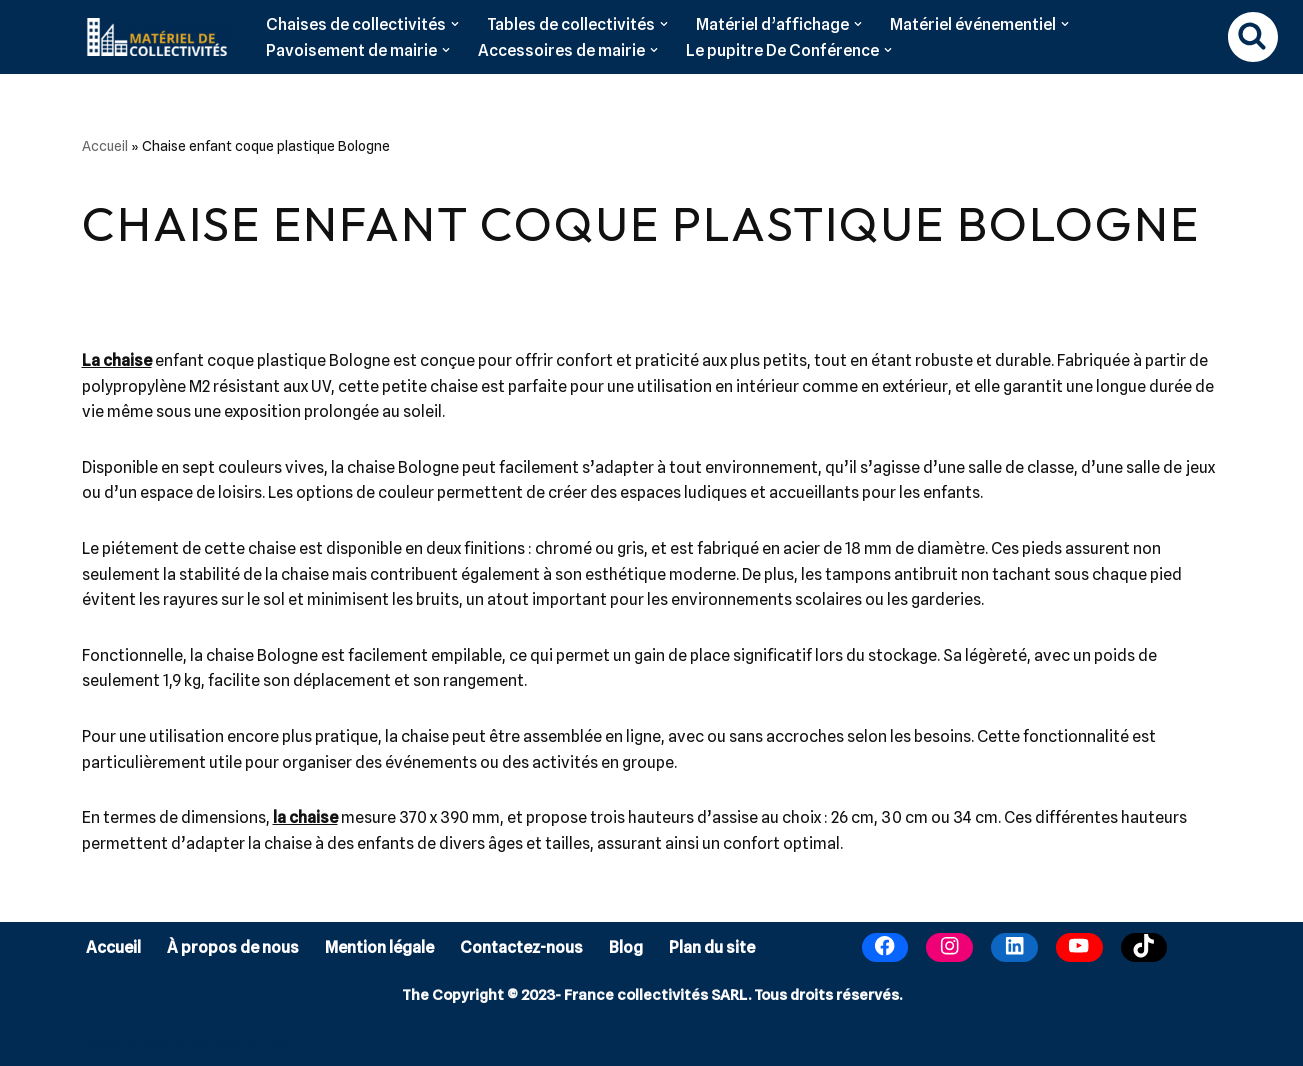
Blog (626, 947)
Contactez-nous (521, 947)
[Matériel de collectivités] (152, 37)
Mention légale (379, 947)
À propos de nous (233, 947)
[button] (455, 24)
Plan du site (712, 947)
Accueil (105, 146)
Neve (101, 1041)
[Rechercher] (1253, 37)
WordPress (252, 1041)
